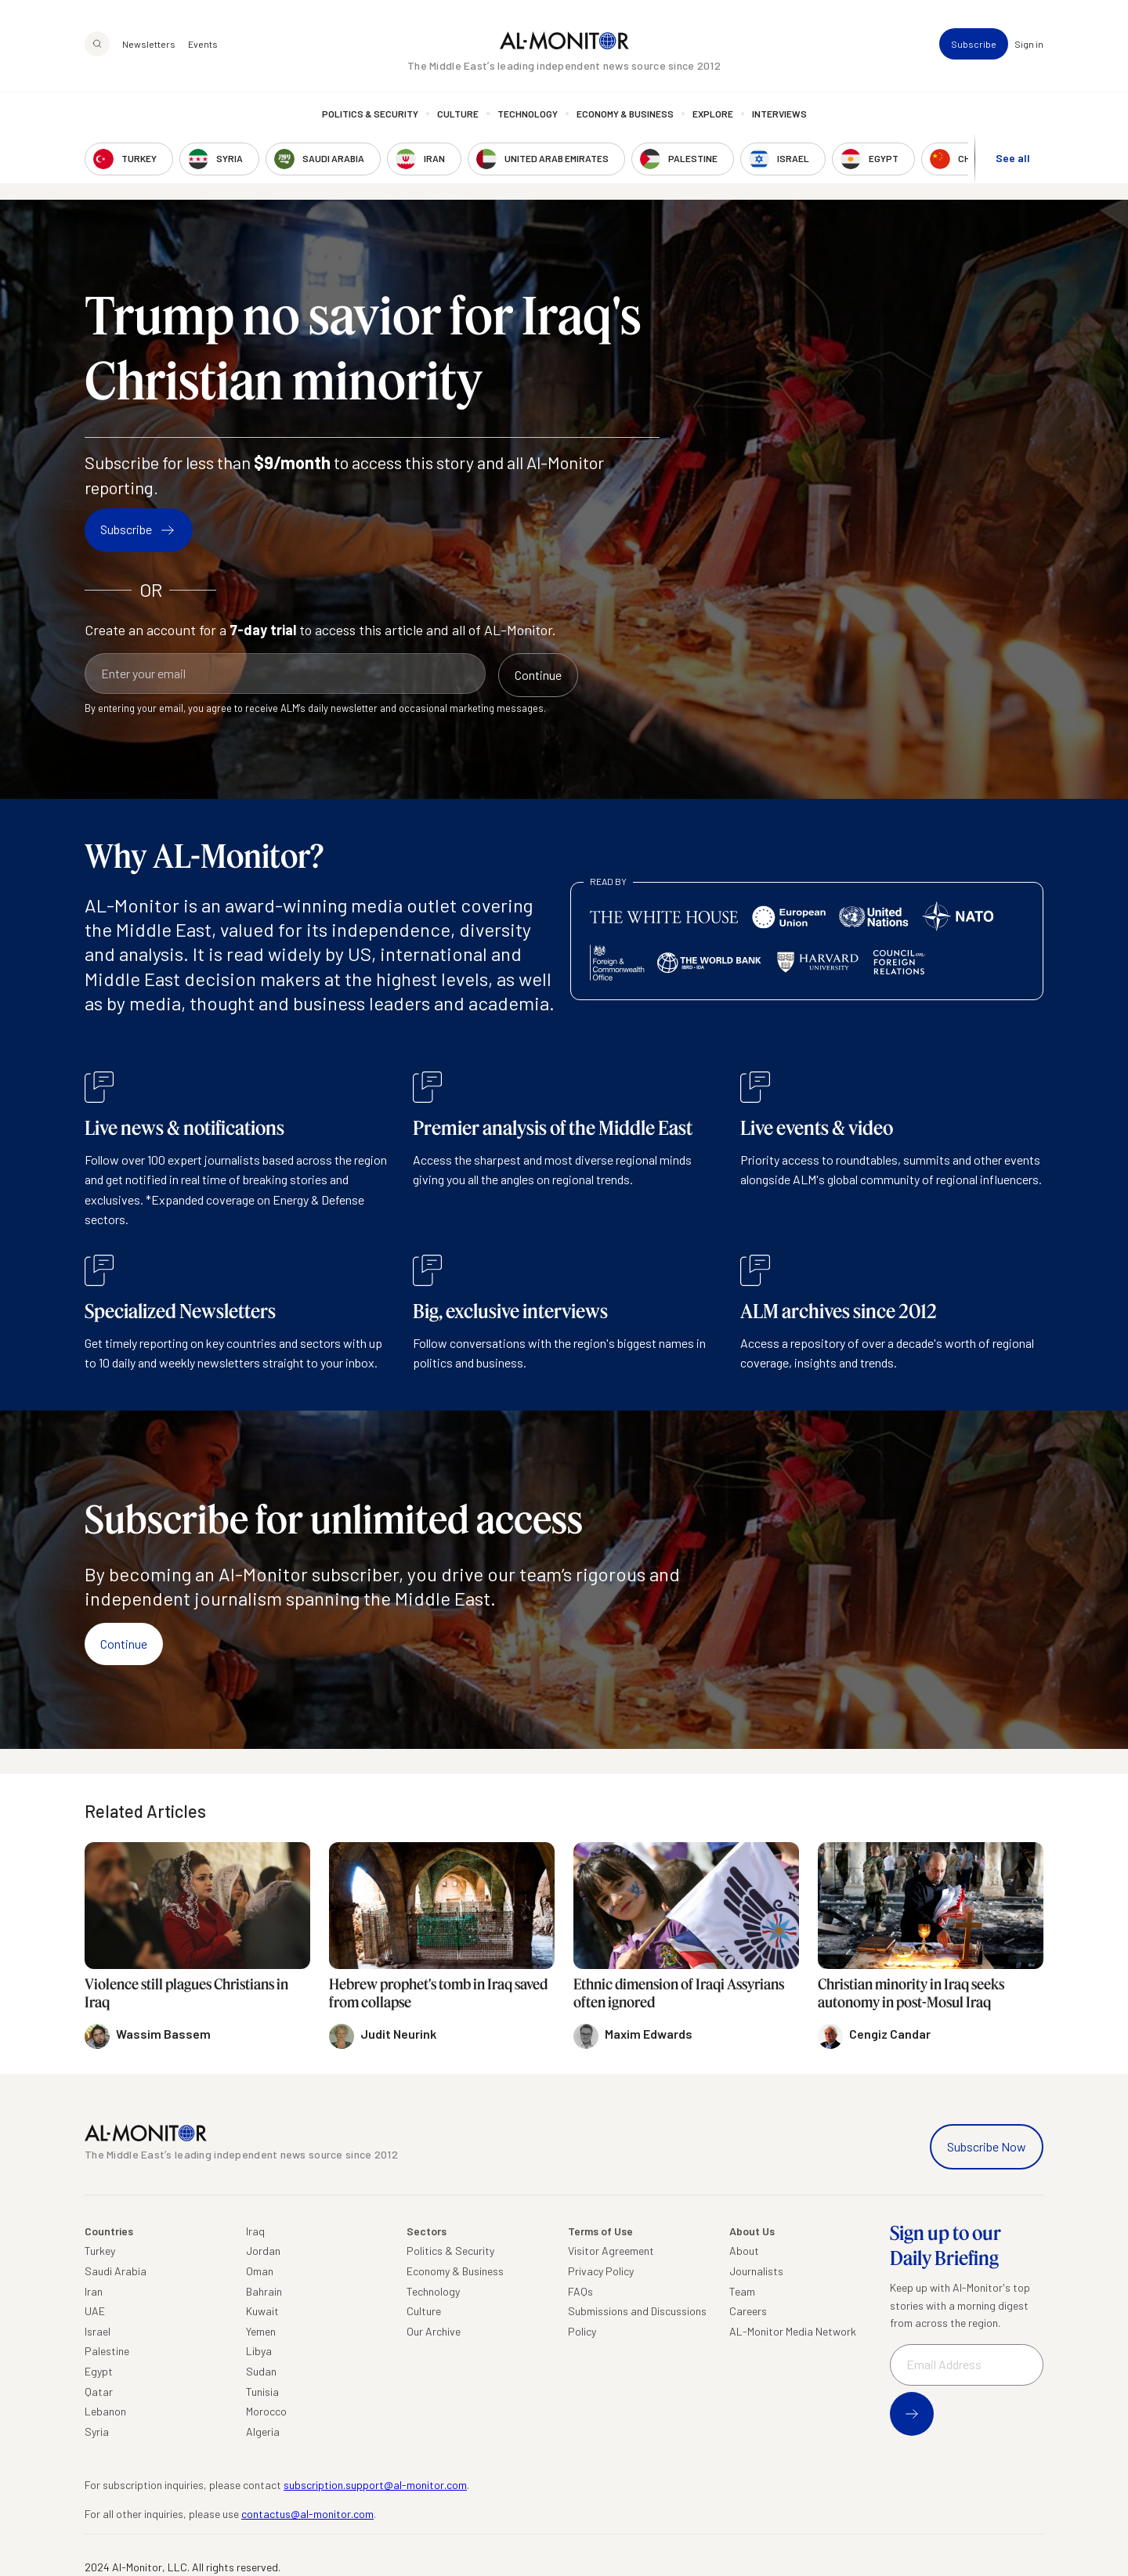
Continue (123, 1643)
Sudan (261, 2371)
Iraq (255, 2231)
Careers (748, 2311)
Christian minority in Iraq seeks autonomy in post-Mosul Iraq (911, 1993)
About (744, 2250)
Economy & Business (625, 113)
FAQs (580, 2291)
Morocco (266, 2411)
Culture (458, 113)
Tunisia (262, 2391)
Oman (259, 2271)
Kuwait (262, 2311)
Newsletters (148, 43)
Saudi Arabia (115, 2271)
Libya (259, 2350)
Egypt (99, 2371)
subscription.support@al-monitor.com (375, 2484)
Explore (712, 113)
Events (203, 43)
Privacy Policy (601, 2271)
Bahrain (264, 2291)
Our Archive (434, 2331)
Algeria (263, 2431)
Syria (97, 2431)
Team (742, 2291)
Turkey (100, 2250)
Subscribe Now (986, 2146)
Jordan (263, 2250)
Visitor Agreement (611, 2250)
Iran (94, 2291)
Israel (97, 2331)
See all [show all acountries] (1013, 157)
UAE (95, 2311)
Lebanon (105, 2411)
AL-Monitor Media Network (792, 2331)
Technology (527, 113)
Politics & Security (370, 113)
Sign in (1028, 43)
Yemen (261, 2331)
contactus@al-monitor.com (307, 2513)
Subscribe (973, 43)
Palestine (107, 2350)
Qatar (99, 2391)
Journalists (756, 2271)
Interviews (779, 113)
